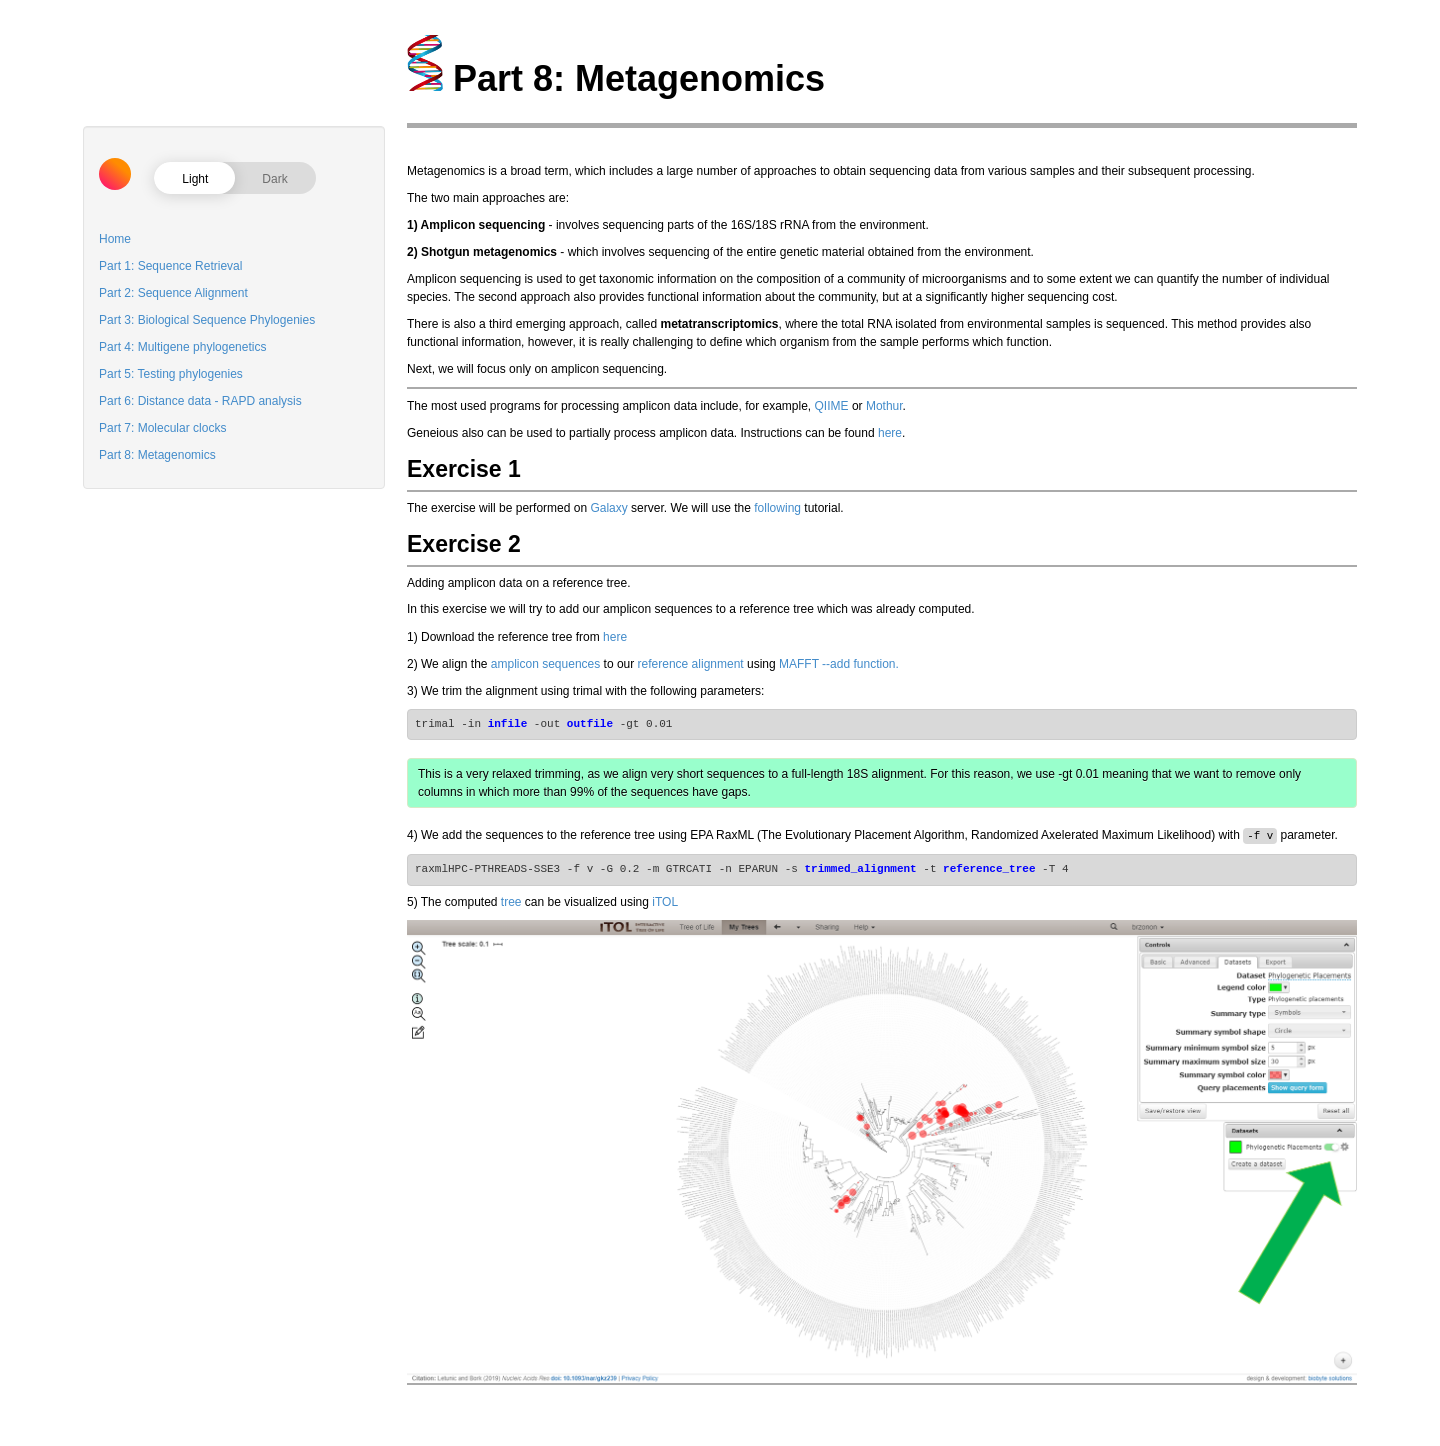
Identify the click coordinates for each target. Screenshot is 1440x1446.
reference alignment (691, 664)
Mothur (884, 406)
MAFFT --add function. (839, 664)
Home (115, 239)
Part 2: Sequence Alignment (173, 293)
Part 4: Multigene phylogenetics (182, 347)
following (777, 508)
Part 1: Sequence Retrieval (170, 266)
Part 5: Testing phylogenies (171, 374)
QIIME (832, 406)
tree (511, 901)
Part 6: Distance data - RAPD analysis (200, 401)
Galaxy (608, 508)
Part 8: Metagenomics (157, 455)
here (890, 433)
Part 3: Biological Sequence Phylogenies (207, 320)
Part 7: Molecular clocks (162, 428)
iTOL (665, 901)
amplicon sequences (545, 664)
